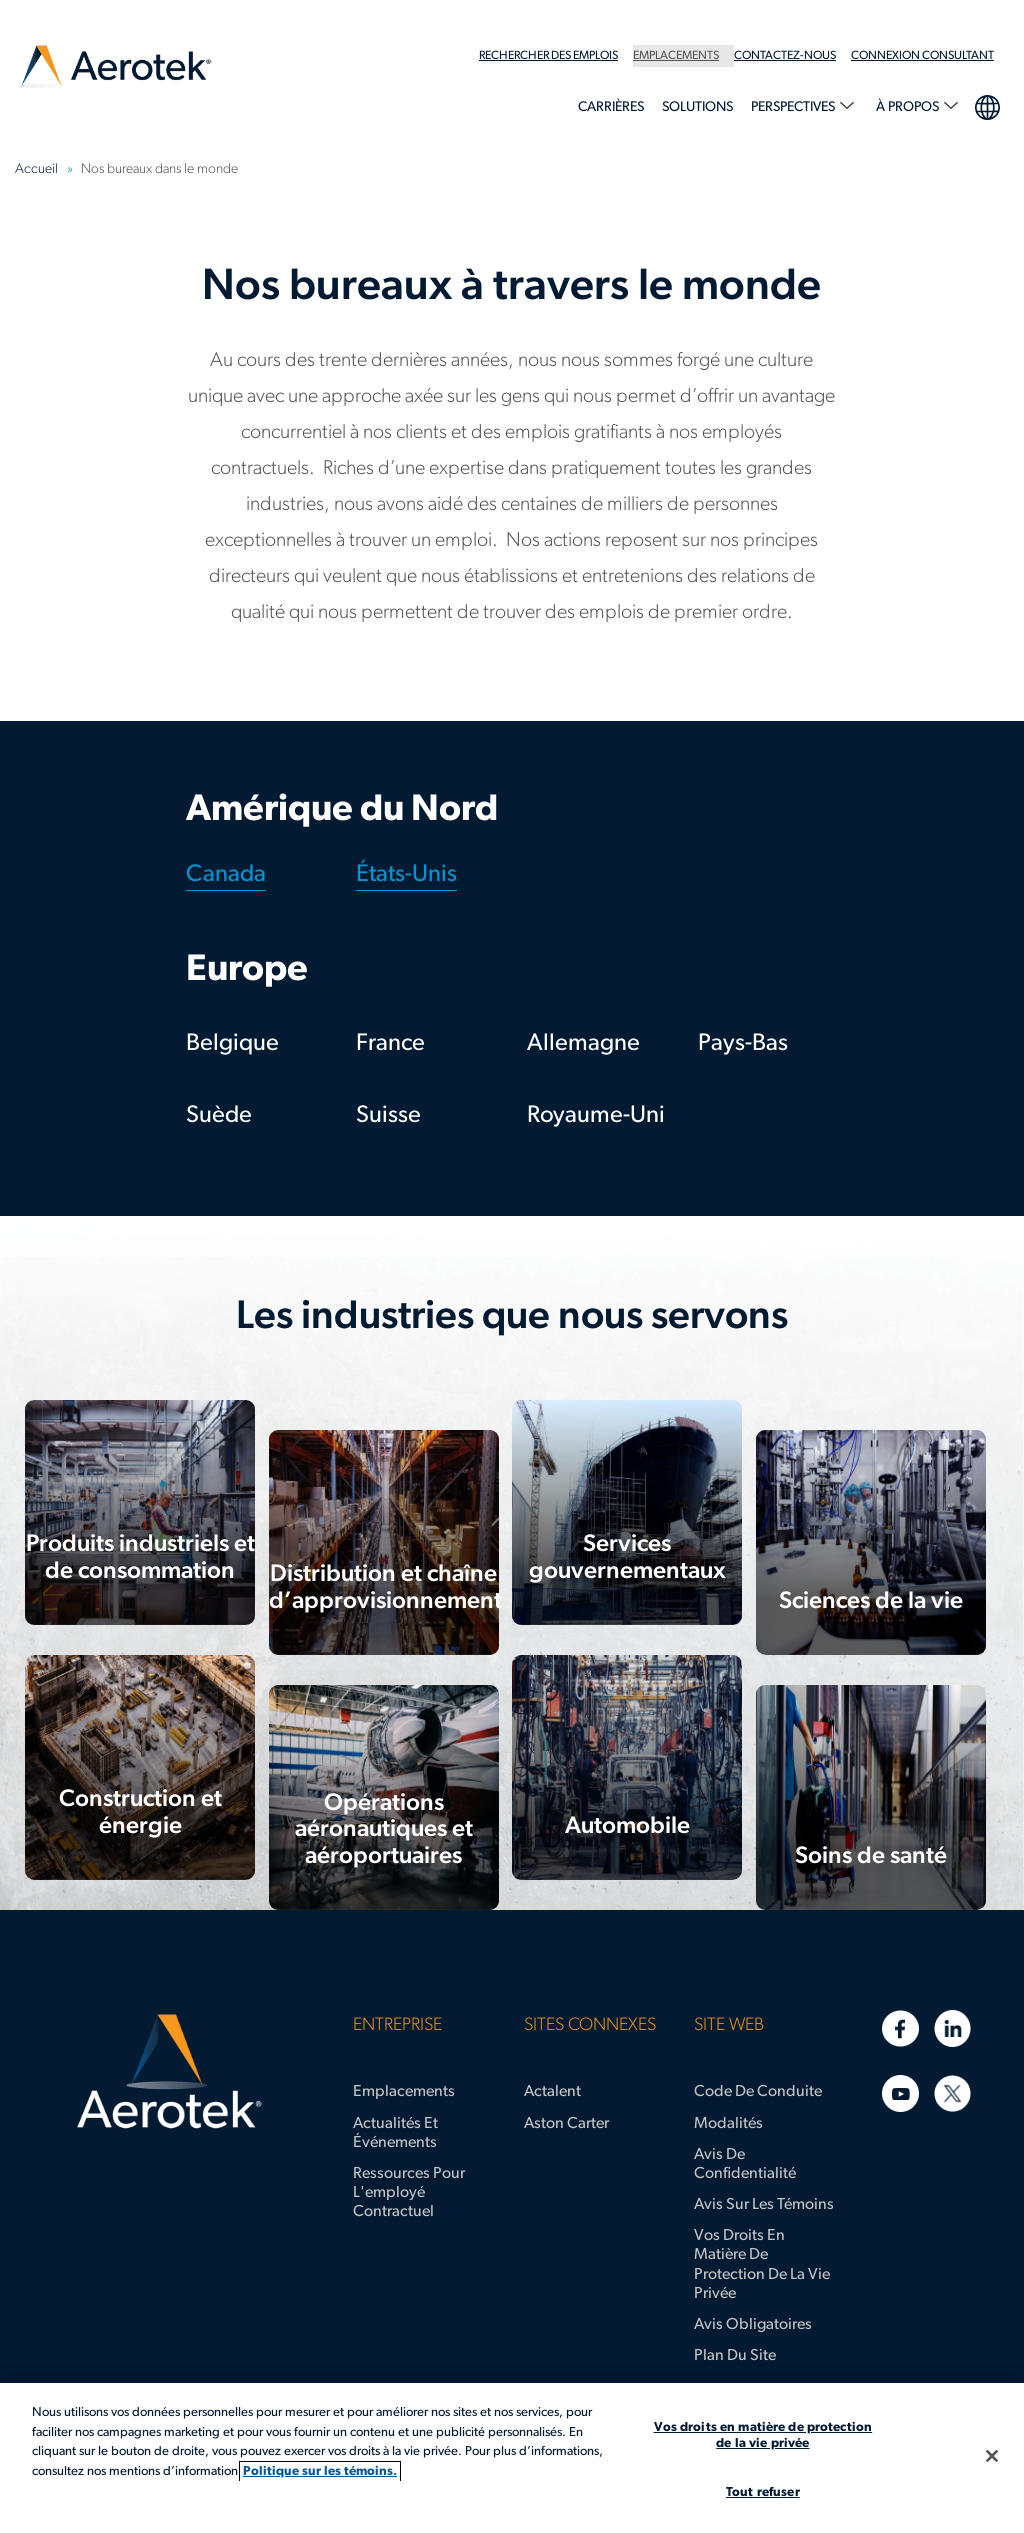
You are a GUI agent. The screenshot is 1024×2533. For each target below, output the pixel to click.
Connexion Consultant (922, 56)
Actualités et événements (395, 2133)
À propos (909, 107)
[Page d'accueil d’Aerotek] (169, 2072)
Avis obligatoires (753, 2325)
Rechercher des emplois (548, 56)
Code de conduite (758, 2092)
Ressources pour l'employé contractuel (409, 2193)
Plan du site (735, 2356)
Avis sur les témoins (764, 2205)
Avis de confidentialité (745, 2164)
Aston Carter (566, 2124)
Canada (226, 875)
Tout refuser (763, 2492)
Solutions (697, 107)
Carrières (611, 107)
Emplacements (676, 56)
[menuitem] (556, 56)
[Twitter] (952, 2093)
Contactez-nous (785, 56)
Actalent (552, 2092)
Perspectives (794, 107)
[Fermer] (992, 2456)
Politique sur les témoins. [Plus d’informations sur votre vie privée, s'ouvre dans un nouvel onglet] (320, 2471)
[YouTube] (900, 2093)
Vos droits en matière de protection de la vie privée (762, 2265)
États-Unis (406, 875)
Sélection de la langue (986, 105)
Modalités (728, 2124)
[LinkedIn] (952, 2028)
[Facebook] (900, 2028)
